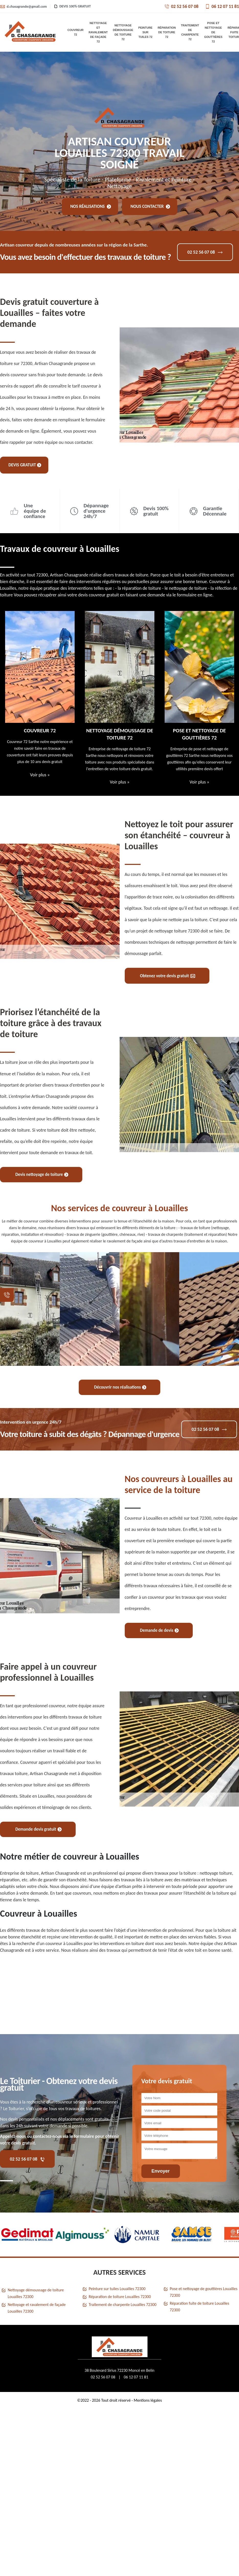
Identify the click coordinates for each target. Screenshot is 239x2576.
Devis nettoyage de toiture (41, 1174)
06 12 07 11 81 (222, 6)
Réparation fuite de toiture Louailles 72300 (199, 2306)
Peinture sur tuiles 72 (145, 32)
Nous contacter (150, 206)
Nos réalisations (90, 206)
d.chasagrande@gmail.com (23, 6)
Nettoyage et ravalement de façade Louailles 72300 (37, 2308)
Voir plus (40, 775)
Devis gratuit (24, 465)
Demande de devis (159, 1630)
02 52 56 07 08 (181, 6)
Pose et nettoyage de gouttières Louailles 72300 (203, 2292)
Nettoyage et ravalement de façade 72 (98, 32)
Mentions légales (148, 2400)
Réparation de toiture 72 (167, 32)
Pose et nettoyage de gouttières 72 (213, 32)
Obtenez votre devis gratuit (168, 976)
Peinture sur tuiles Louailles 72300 (117, 2288)
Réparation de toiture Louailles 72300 (120, 2296)
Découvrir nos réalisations (120, 1387)
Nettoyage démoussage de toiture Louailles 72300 (36, 2293)
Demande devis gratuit (38, 1829)
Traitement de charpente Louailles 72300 (122, 2304)
